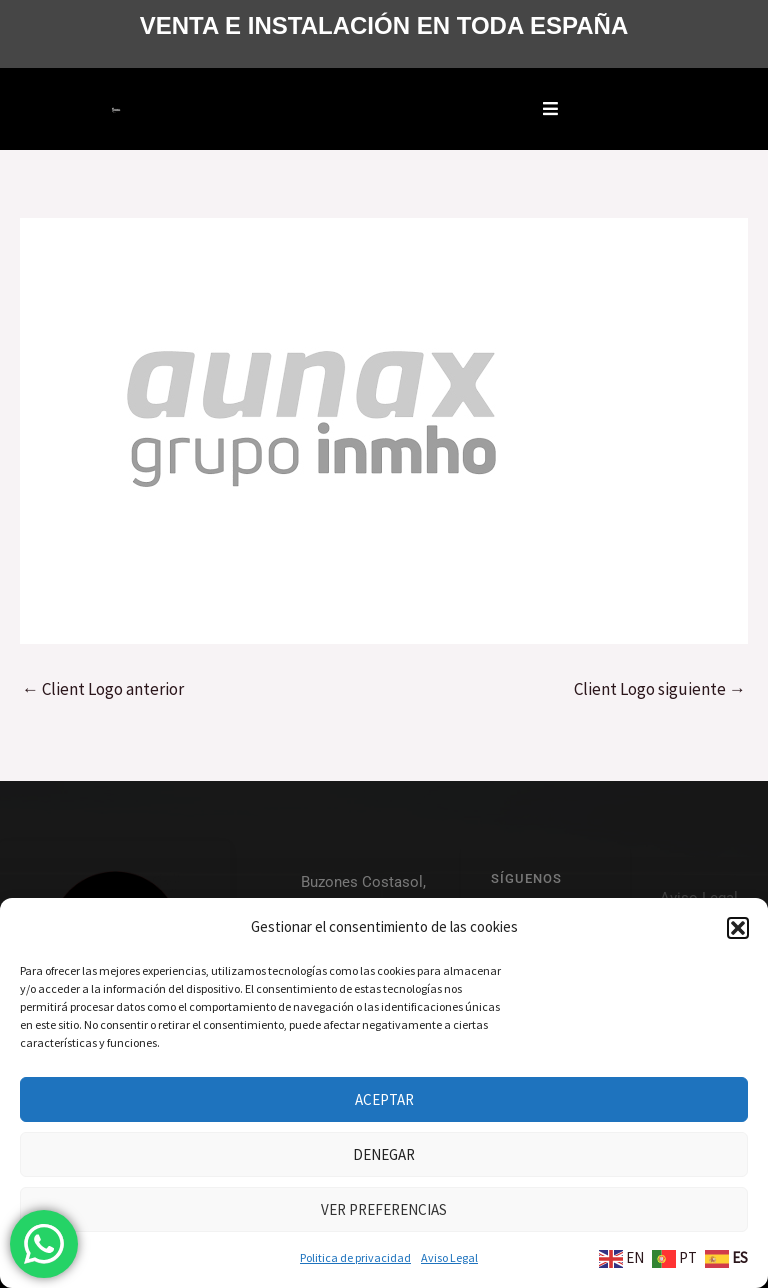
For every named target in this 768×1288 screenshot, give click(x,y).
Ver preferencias (384, 1209)
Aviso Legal (449, 1257)
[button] (738, 928)
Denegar (384, 1154)
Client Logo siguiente (660, 689)
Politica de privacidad (355, 1257)
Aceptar (384, 1099)
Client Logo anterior (103, 689)
